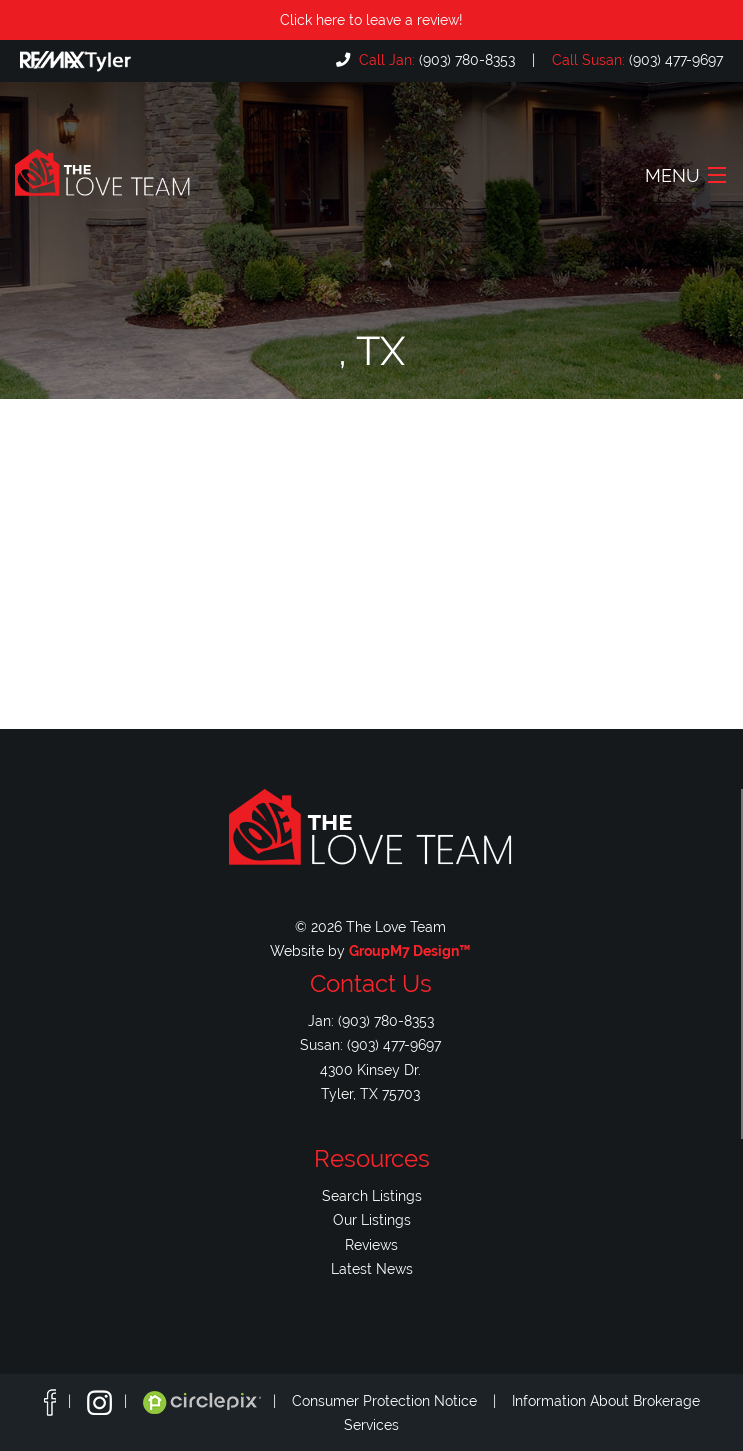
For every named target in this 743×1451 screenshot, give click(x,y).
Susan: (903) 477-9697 (370, 1044)
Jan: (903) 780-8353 (371, 1020)
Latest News (372, 1268)
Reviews (371, 1244)
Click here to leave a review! (371, 19)
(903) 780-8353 (435, 59)
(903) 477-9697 (635, 59)
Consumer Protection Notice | (402, 1401)
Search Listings (372, 1195)
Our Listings (372, 1219)
